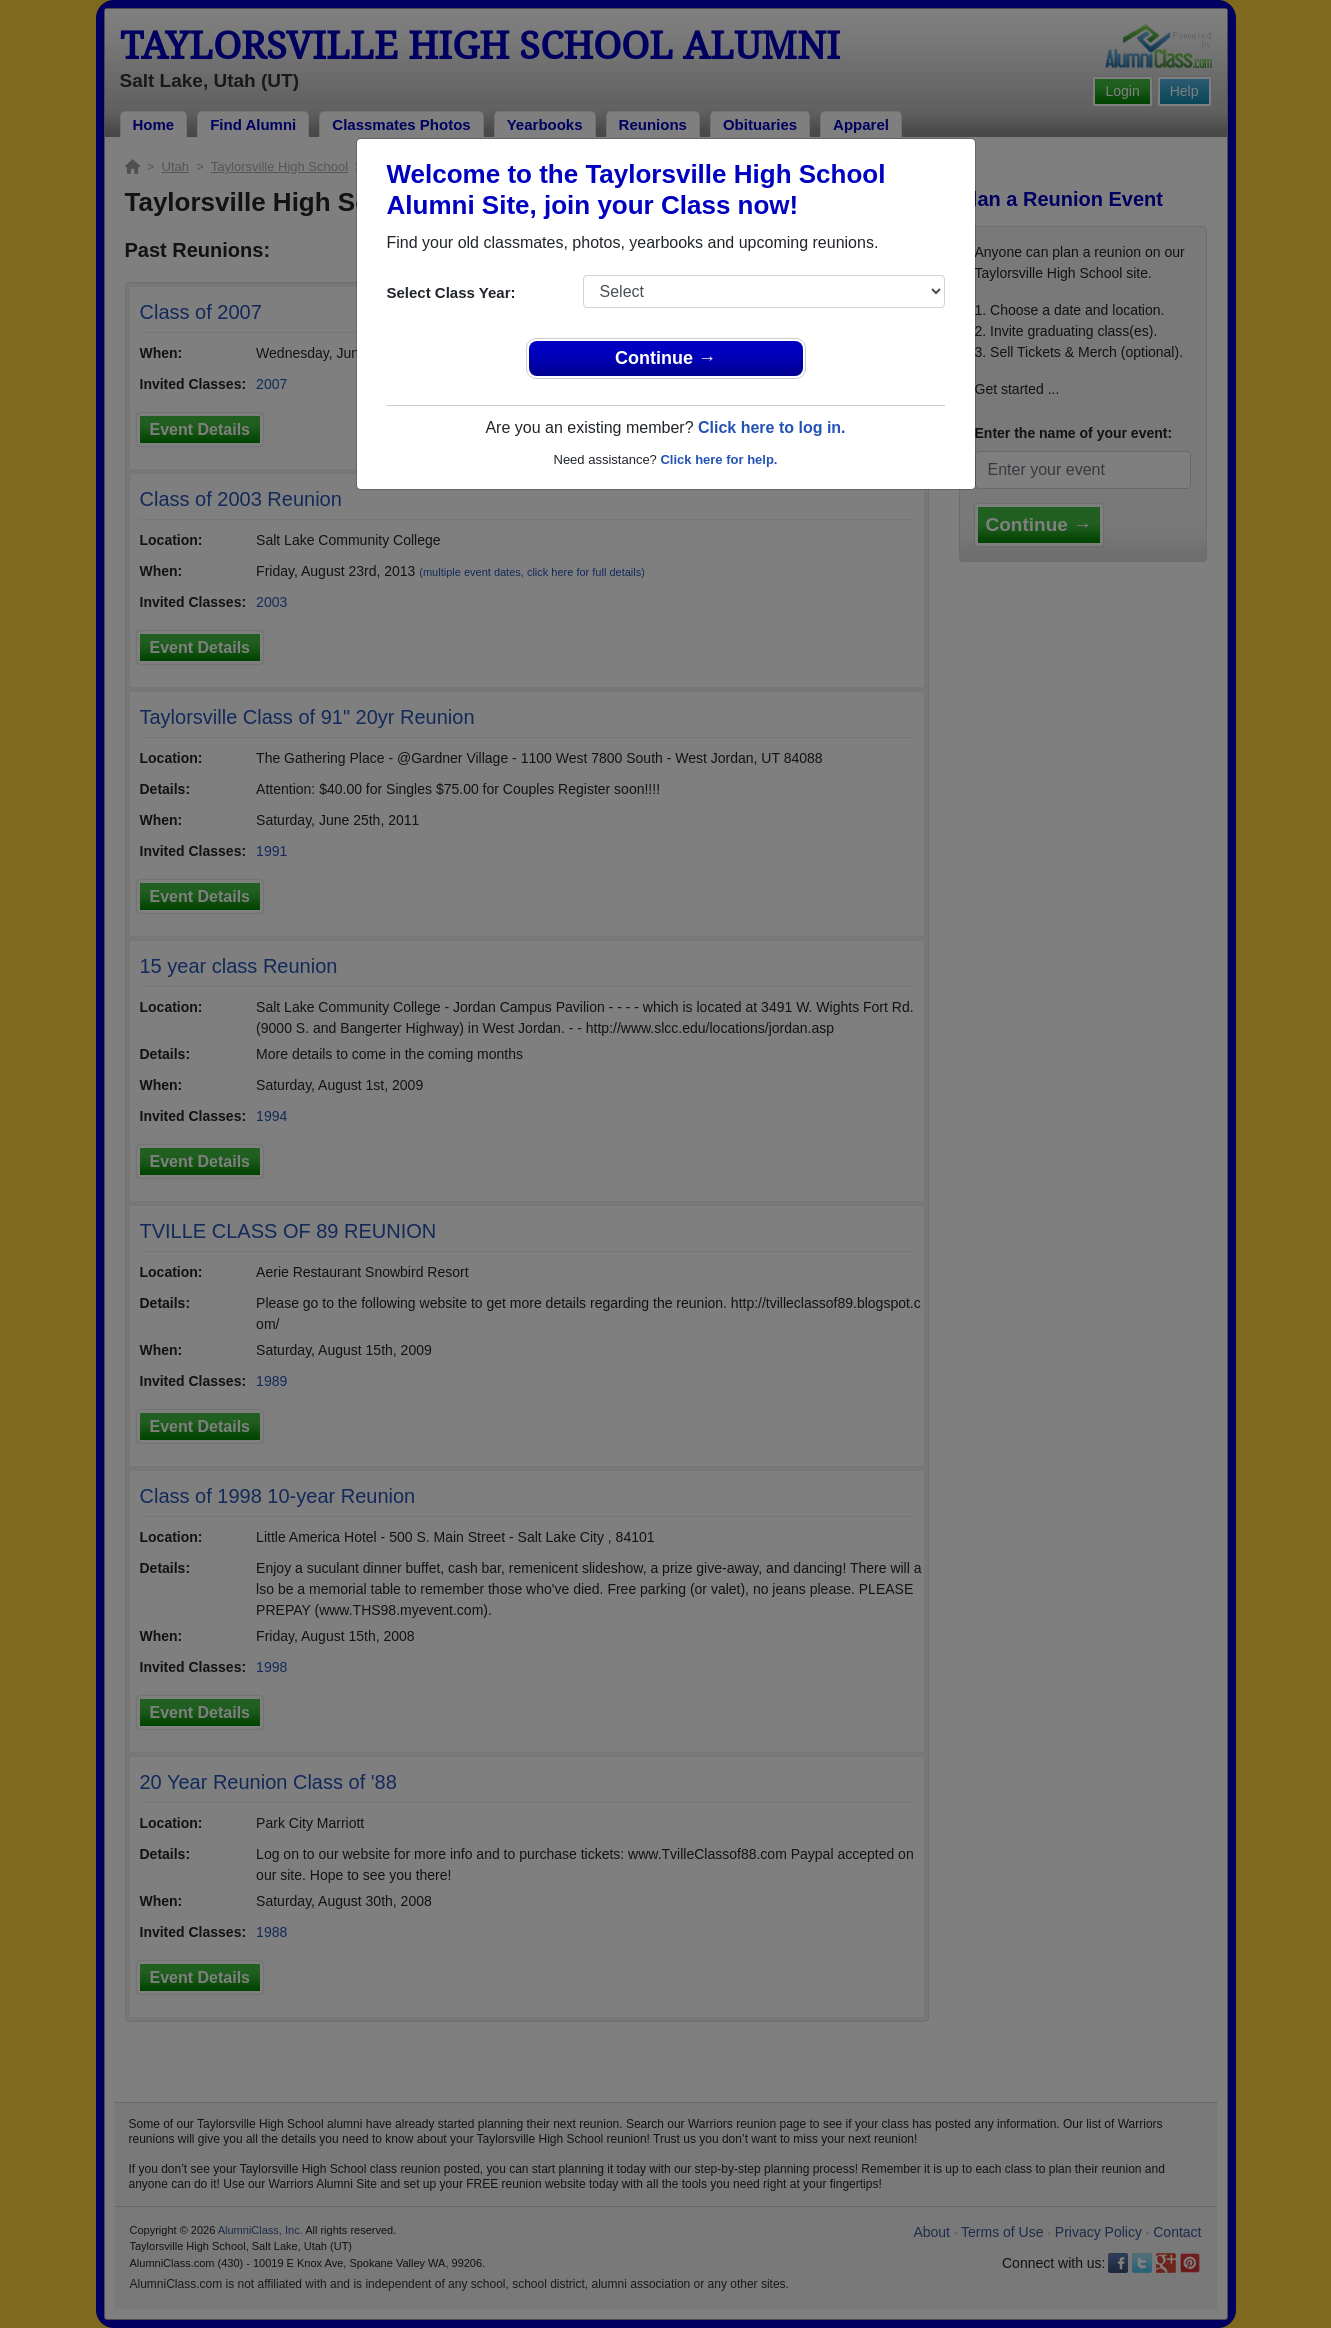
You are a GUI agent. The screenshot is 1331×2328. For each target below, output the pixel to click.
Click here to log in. (772, 427)
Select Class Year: (451, 292)
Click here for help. (718, 459)
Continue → (665, 358)
